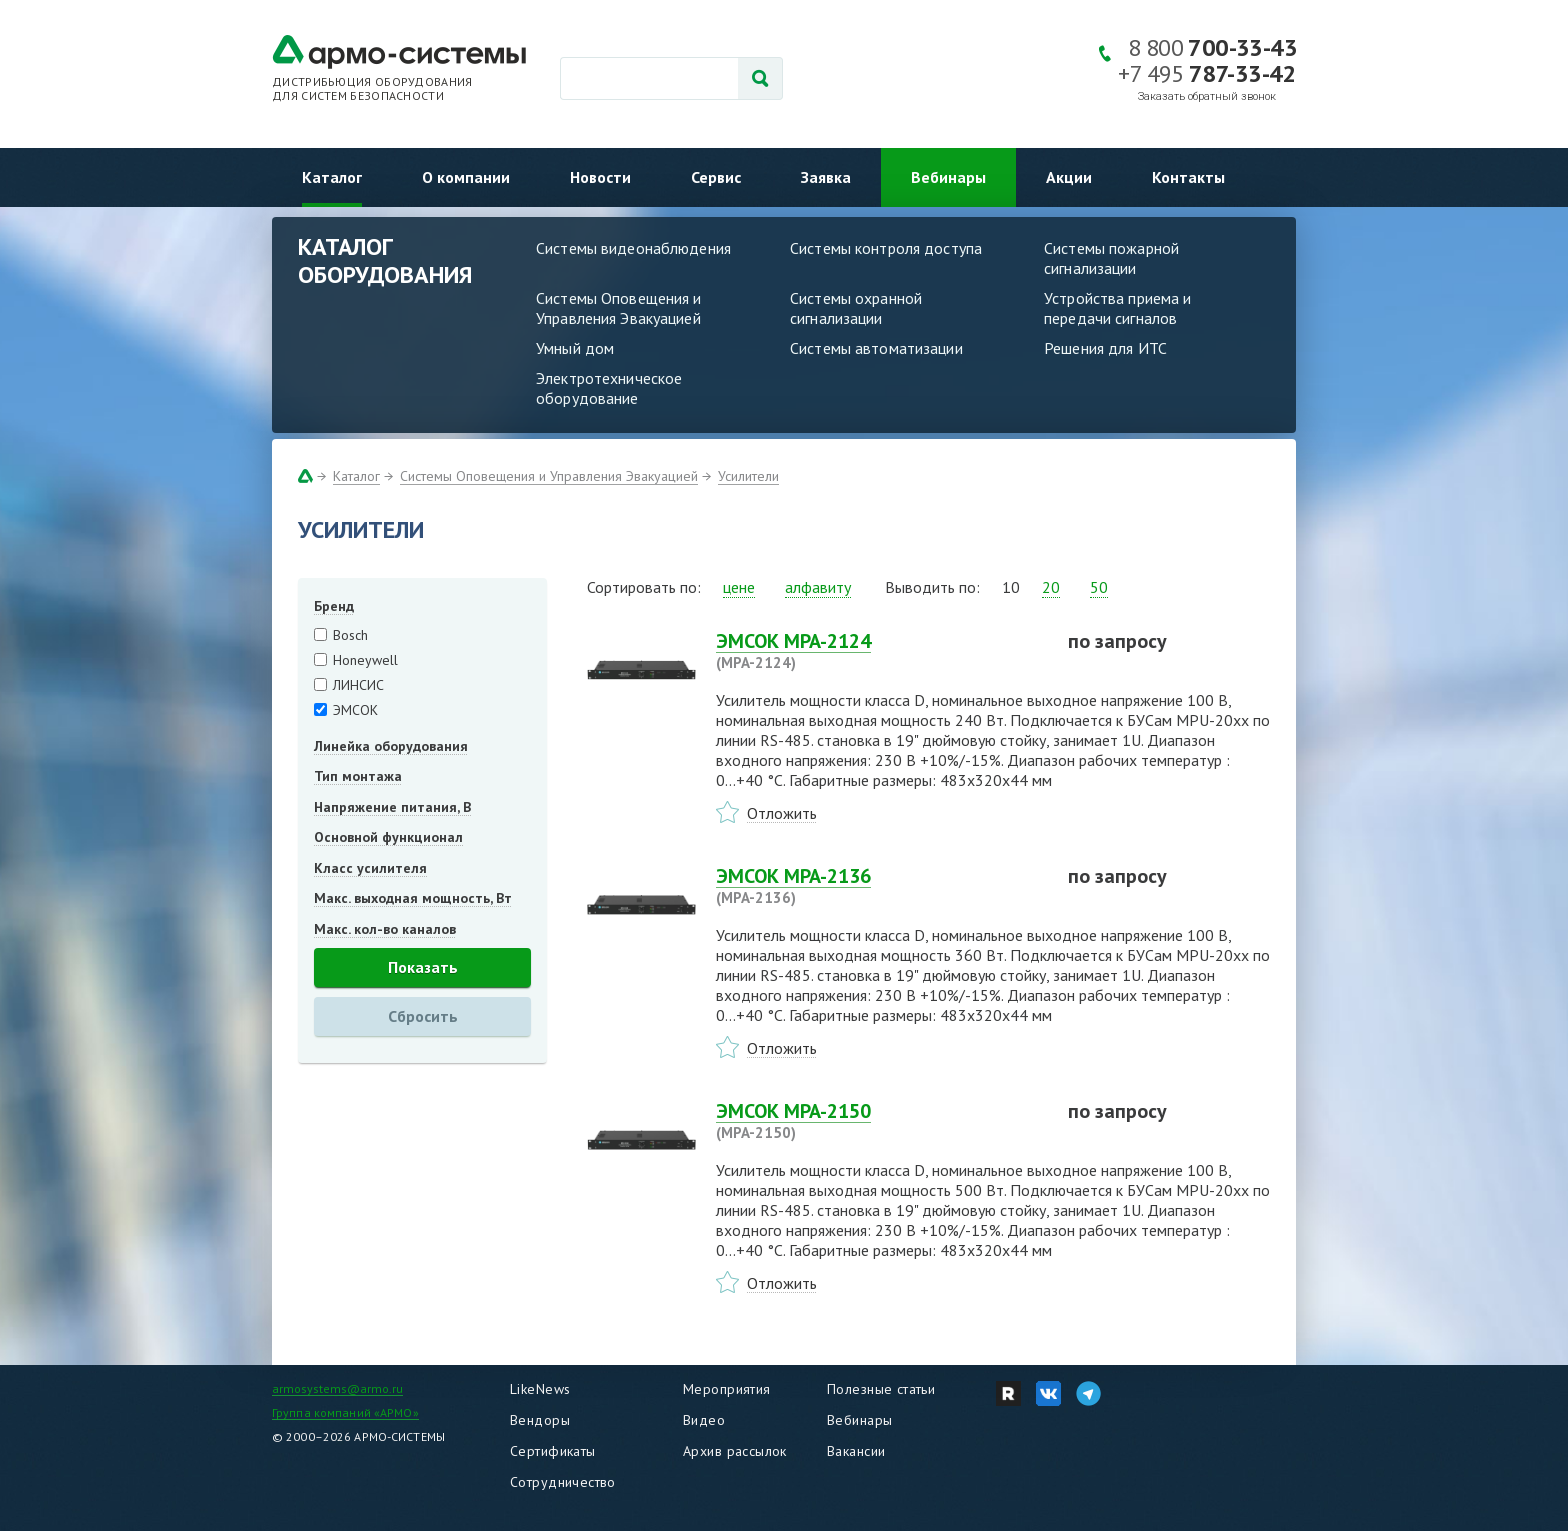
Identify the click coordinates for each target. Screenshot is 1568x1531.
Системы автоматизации (876, 348)
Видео (704, 1420)
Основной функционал (388, 837)
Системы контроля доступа (886, 248)
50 (1099, 587)
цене (739, 587)
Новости (600, 177)
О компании (466, 177)
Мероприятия (727, 1389)
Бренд (334, 606)
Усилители (748, 476)
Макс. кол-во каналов (385, 929)
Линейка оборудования (391, 746)
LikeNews (540, 1389)
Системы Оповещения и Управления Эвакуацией (619, 308)
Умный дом (575, 348)
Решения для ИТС (1105, 348)
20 (1051, 587)
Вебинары (948, 177)
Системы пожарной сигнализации (1111, 258)
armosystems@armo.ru (337, 1388)
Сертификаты (553, 1451)
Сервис (716, 177)
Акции (1069, 177)
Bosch (350, 635)
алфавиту (818, 587)
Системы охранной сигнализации (856, 308)
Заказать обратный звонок (1207, 96)
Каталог (332, 177)
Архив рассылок (735, 1451)
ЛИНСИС (358, 685)
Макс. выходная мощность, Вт (413, 898)
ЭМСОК (355, 710)
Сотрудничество (563, 1482)
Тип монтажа (358, 776)
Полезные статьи (881, 1389)
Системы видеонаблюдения (633, 248)
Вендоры (540, 1420)
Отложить (782, 813)
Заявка (826, 177)
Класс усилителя (370, 868)
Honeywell (365, 660)
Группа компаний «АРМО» (345, 1412)
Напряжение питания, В (392, 807)
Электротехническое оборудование (609, 388)
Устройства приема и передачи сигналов (1117, 308)
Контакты (1188, 177)
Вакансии (856, 1451)
